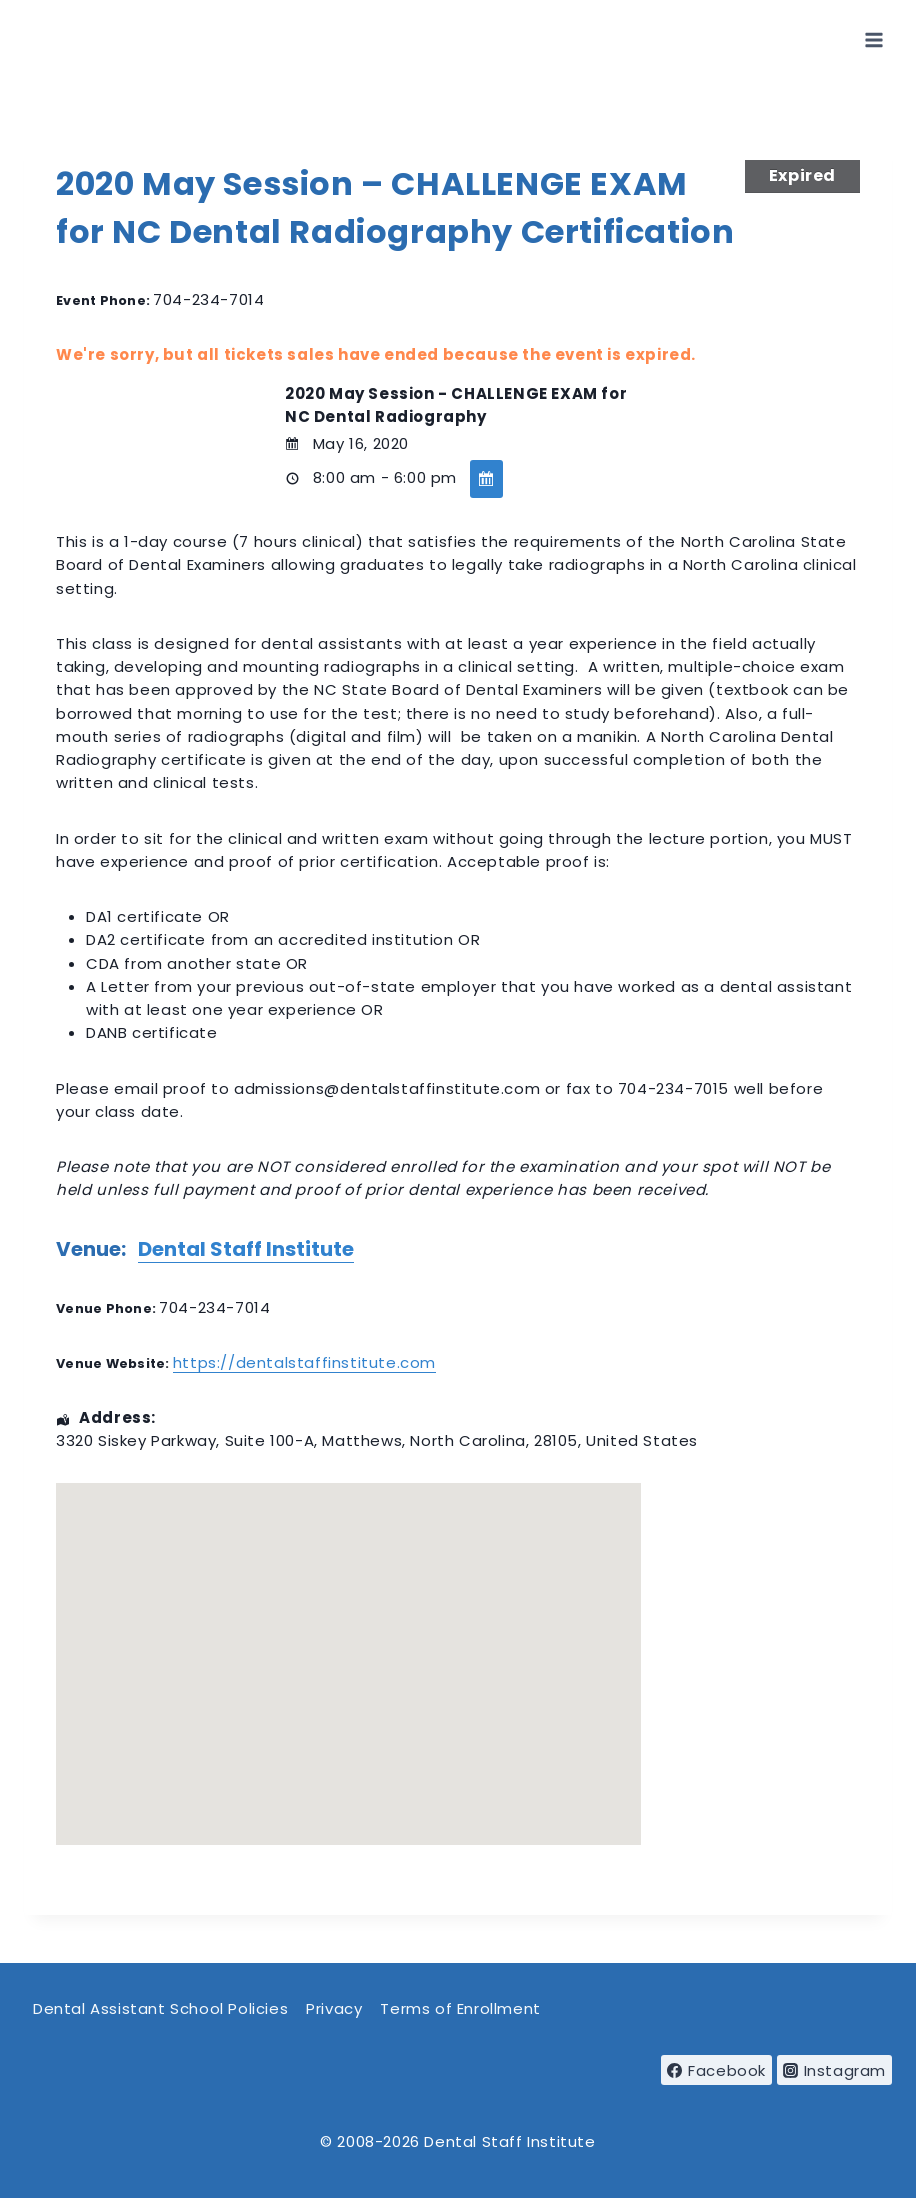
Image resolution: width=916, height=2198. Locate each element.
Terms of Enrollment (460, 2008)
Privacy (334, 2008)
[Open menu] (873, 39)
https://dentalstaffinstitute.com (304, 1362)
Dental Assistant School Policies (160, 2008)
